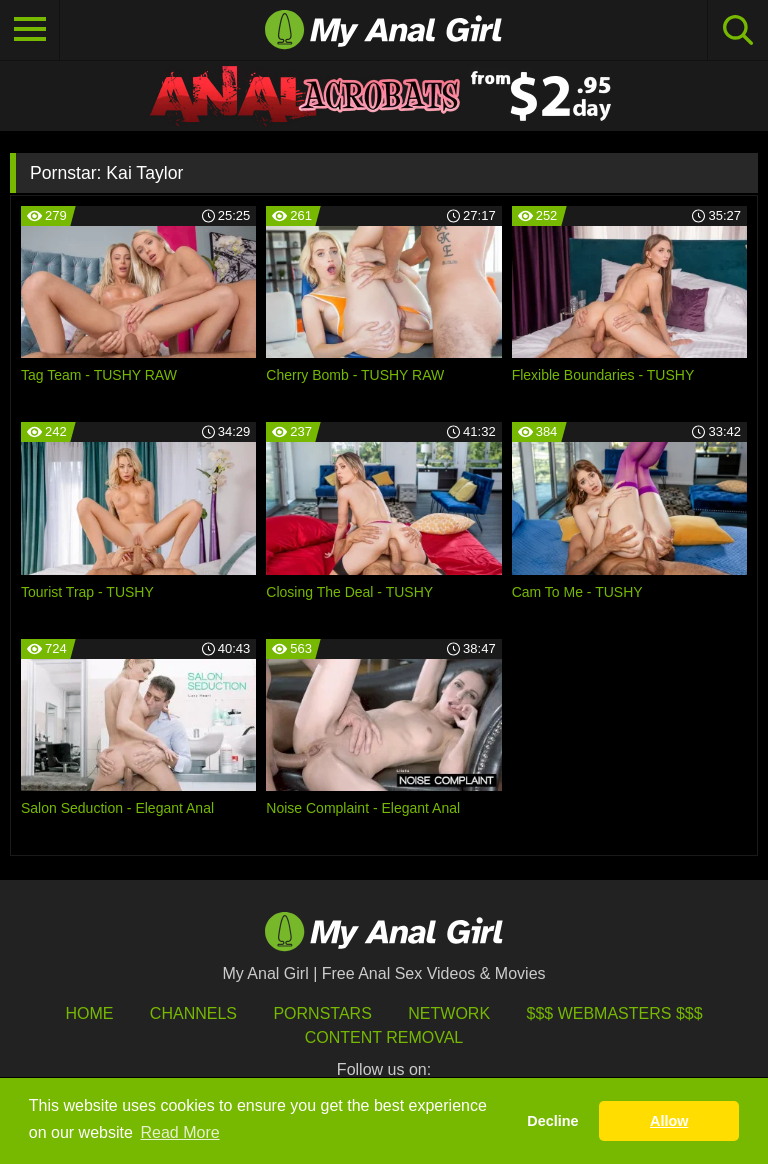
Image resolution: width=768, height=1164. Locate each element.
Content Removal (384, 1037)
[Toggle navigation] (30, 30)
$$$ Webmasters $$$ (615, 1013)
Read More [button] (180, 1132)
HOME (89, 1013)
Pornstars (322, 1013)
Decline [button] (552, 1121)
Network (449, 1013)
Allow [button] (669, 1121)
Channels (193, 1013)
